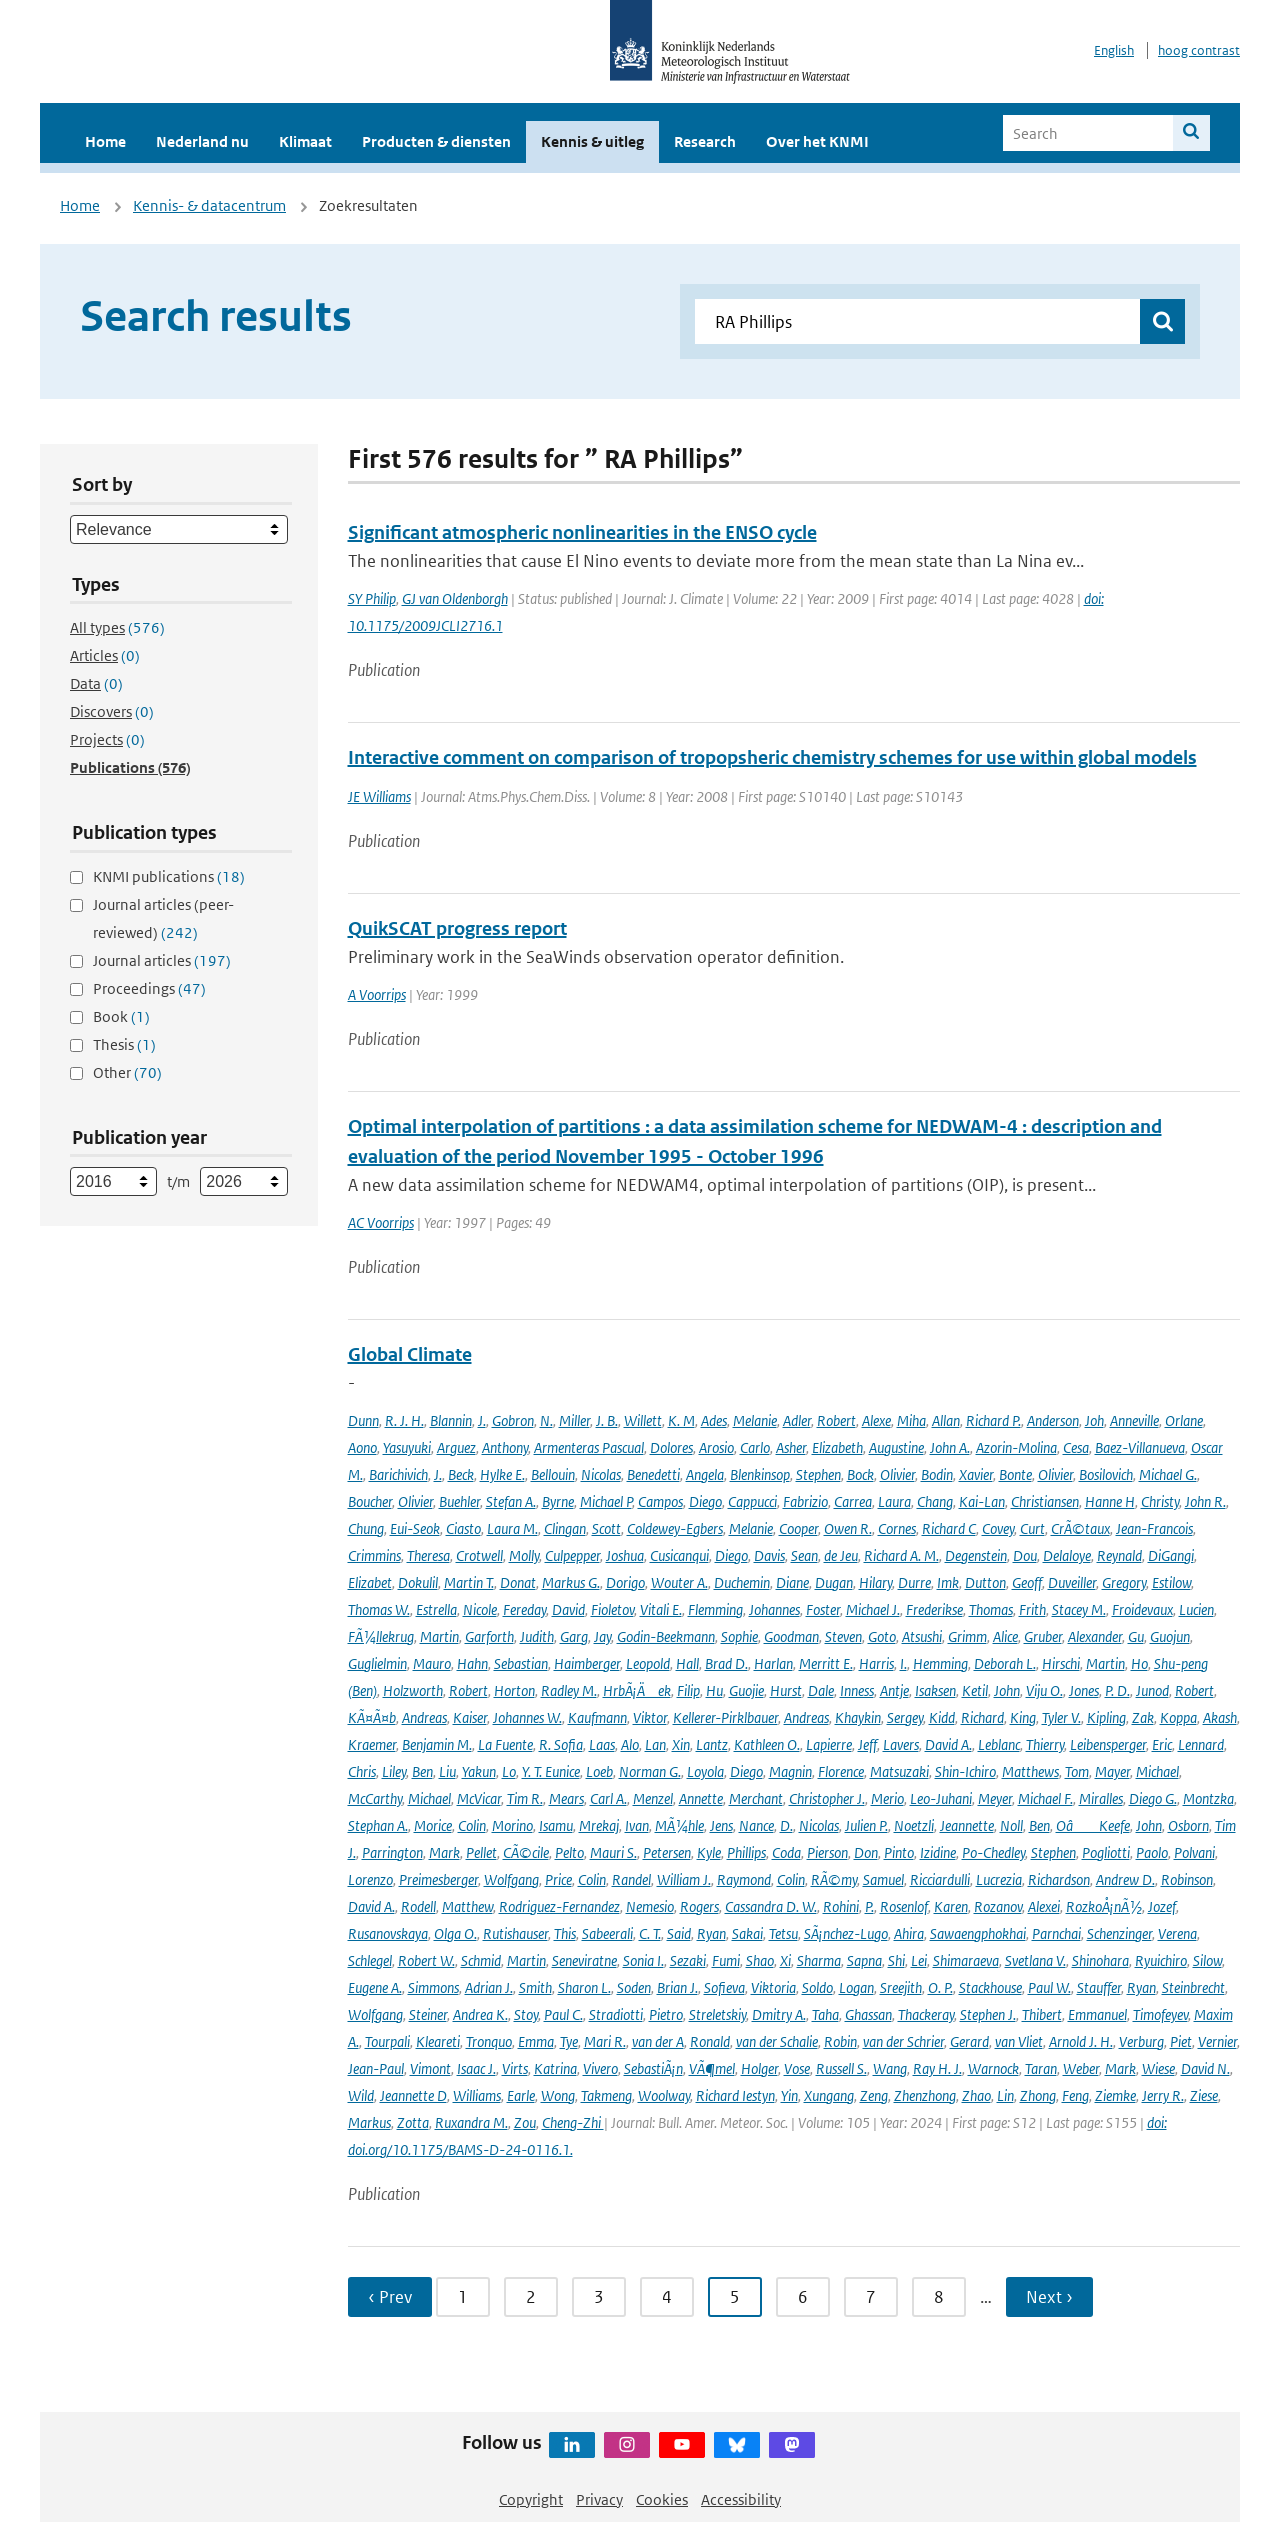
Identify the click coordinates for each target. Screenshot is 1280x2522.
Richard (982, 1717)
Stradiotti (616, 2014)
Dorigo (625, 1582)
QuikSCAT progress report (457, 928)
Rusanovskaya (388, 1933)
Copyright (531, 2499)
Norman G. (650, 1771)
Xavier (976, 1474)
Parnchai (1056, 1933)
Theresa (428, 1555)
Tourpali (387, 2041)
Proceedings (149, 988)
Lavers (901, 1744)
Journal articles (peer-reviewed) (163, 918)
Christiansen (1045, 1501)
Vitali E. (661, 1609)
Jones (1084, 1690)
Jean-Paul (376, 2068)
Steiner (428, 2014)
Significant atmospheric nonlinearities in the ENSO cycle (582, 532)
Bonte (1015, 1474)
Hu (714, 1690)
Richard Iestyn (735, 2095)
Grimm (967, 1636)
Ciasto (463, 1528)
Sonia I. (643, 1960)
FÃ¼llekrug (381, 1636)
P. (869, 1906)
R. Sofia (561, 1744)
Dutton (985, 1582)
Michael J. (873, 1609)
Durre (914, 1582)
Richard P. (993, 1420)
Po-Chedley (993, 1852)
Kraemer (372, 1744)
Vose (797, 2068)
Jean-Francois (1154, 1528)
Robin (840, 2041)
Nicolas (601, 1474)
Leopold (648, 1663)
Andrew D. (1125, 1879)
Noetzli (914, 1825)
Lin (1005, 2095)
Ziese (1204, 2095)
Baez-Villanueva (1140, 1447)
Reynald (1119, 1555)
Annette (701, 1798)
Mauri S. (613, 1852)
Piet (1181, 2041)
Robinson (1187, 1879)
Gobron (513, 1420)
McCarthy (375, 1798)
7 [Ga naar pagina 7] (871, 2297)
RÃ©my (834, 1879)
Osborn (1188, 1825)
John (1007, 1690)
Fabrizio (805, 1501)
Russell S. (841, 2068)
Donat (518, 1582)
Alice (1005, 1636)
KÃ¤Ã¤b (372, 1717)
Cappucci (752, 1501)
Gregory (1124, 1582)
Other (127, 1072)
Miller (574, 1420)
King (1023, 1717)
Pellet (481, 1852)
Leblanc (999, 1744)
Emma (536, 2041)
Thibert (1042, 2014)
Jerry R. (1163, 2095)
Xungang (829, 2095)
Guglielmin (377, 1663)
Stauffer (1099, 1987)
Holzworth (413, 1690)
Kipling (1106, 1717)
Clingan (565, 1528)
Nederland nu (202, 141)
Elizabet (370, 1582)
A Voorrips (377, 994)
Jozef (1162, 1906)
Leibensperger (1108, 1744)
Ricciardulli (940, 1879)
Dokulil (418, 1582)
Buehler (459, 1501)
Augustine (896, 1447)
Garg (574, 1636)
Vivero (600, 2068)
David (568, 1609)
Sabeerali (607, 1933)
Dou (1025, 1555)
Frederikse (934, 1609)
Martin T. (469, 1582)
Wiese (1158, 2068)
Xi (785, 1960)
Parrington (392, 1852)
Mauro (432, 1663)
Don (866, 1852)
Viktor (650, 1717)
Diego (705, 1501)
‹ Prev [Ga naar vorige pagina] (390, 2297)
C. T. (650, 1933)
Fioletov (612, 1609)
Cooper (798, 1528)
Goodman (791, 1636)
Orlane (1184, 1420)
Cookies (662, 2499)
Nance (756, 1825)
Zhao (976, 2095)
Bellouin (553, 1474)
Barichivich (398, 1474)
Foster (823, 1609)
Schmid (481, 1960)
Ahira (909, 1933)
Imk (948, 1582)
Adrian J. (489, 1987)
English (1114, 50)
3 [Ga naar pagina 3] (599, 2297)
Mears (566, 1798)
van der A (658, 2041)
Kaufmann (597, 1717)
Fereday (524, 1609)
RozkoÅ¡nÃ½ (1104, 1906)
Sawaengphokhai (978, 1933)
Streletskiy (717, 2014)
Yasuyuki (407, 1447)
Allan (946, 1420)
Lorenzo (370, 1879)
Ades (714, 1420)
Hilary (875, 1582)
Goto (882, 1636)
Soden (634, 1987)
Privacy (599, 2499)
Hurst (786, 1690)
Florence (841, 1771)
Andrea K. (480, 2014)
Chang (935, 1501)
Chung (366, 1528)
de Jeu (841, 1555)
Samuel (883, 1879)
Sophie (739, 1636)
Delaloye (1067, 1555)
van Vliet (1019, 2041)
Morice (433, 1825)
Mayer (1112, 1771)
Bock (860, 1474)
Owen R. (848, 1528)
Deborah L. (1005, 1663)
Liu (447, 1771)
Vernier (1217, 2041)
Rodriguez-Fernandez (559, 1906)
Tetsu (783, 1933)
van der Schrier (903, 2041)
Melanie (755, 1420)
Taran (1041, 2068)
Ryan (711, 1933)
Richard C (949, 1528)
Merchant (756, 1798)
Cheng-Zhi (573, 2122)
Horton (514, 1690)
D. (786, 1825)
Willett (643, 1420)
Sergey (905, 1717)
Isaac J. (476, 2068)
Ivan (637, 1825)
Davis (769, 1555)
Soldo (817, 1987)
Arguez (456, 1447)
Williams (477, 2095)
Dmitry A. (779, 2014)
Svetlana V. (1035, 1960)
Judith (537, 1636)
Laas (602, 1744)
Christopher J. (827, 1798)
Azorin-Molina (1016, 1447)
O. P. (940, 1987)
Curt (1032, 1528)
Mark (444, 1852)
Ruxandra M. (471, 2122)
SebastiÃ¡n (653, 2068)
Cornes (897, 1528)
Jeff (867, 1744)
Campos (660, 1501)
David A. (948, 1744)
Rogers (699, 1906)
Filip (688, 1690)
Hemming (940, 1663)
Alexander (1095, 1636)
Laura (894, 1501)
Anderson (1053, 1420)
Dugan (834, 1582)
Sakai (747, 1933)
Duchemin (742, 1582)
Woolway (664, 2095)
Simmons (433, 1987)
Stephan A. (378, 1825)
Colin (472, 1825)
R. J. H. (404, 1420)
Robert (836, 1420)
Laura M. (512, 1528)
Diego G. (1153, 1798)
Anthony (505, 1447)
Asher (791, 1447)
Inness (857, 1690)
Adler (797, 1420)
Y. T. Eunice (551, 1771)
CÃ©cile (526, 1852)
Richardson (1059, 1879)
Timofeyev (1160, 2014)
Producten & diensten (436, 141)
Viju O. (1044, 1690)
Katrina (555, 2068)
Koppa (1178, 1717)
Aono (362, 1447)
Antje (894, 1690)
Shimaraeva (966, 1960)
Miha (911, 1420)
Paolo (1152, 1852)
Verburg (1141, 2041)
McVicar (479, 1798)
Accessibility (741, 2499)
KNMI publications (169, 876)
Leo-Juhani (941, 1798)
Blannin (451, 1420)
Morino (512, 1825)
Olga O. (455, 1933)
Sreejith (901, 1987)
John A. (950, 1447)
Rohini (841, 1906)
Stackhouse (990, 1987)
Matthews (1030, 1771)
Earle (521, 2095)
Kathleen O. (767, 1744)
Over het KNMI (817, 141)
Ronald (710, 2041)
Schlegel (370, 1960)
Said (679, 1933)
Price (558, 1879)
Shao (760, 1960)
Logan (856, 1987)
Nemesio (650, 1906)
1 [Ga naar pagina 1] (463, 2297)
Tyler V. (1061, 1717)
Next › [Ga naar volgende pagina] (1049, 2297)
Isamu (556, 1825)
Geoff (1027, 1582)
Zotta (413, 2122)
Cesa (1076, 1447)
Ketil (975, 1690)
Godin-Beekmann (666, 1636)
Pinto (899, 1852)
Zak (1143, 1717)
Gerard (969, 2041)
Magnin (790, 1771)
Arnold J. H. (1081, 2041)
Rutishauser (515, 1933)
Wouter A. (679, 1582)
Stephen (818, 1474)
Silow (1207, 1960)
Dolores (671, 1447)
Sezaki (688, 1960)
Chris (362, 1771)
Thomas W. (379, 1609)
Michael (1157, 1771)
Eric (1162, 1744)
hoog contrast (1199, 50)
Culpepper (572, 1555)
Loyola (705, 1771)
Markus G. (571, 1582)
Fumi (726, 1960)
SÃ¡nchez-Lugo (846, 1933)
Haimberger (587, 1663)
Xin (681, 1744)
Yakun (479, 1771)
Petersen (667, 1852)
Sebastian (521, 1663)
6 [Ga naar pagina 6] (803, 2297)
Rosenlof (904, 1906)
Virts (515, 2068)
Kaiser (470, 1717)
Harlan (773, 1663)
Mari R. (605, 2041)
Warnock (993, 2068)
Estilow (1171, 1582)
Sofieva (724, 1987)
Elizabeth (837, 1447)
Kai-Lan (982, 1501)
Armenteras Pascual (589, 1447)
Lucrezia (999, 1879)
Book (121, 1016)
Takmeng (606, 2095)
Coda (786, 1852)
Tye (569, 2041)
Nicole (480, 1609)
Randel (631, 1879)
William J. (684, 1879)
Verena (1177, 1933)
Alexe (876, 1420)
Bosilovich (1106, 1474)
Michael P (606, 1501)
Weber (1081, 2068)
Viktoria (773, 1987)
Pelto (569, 1852)
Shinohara (1100, 1960)
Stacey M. (1079, 1609)
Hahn (472, 1663)
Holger (759, 2068)
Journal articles (162, 960)
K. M (681, 1420)
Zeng (874, 2095)
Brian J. (677, 1987)
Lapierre (829, 1744)
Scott (606, 1528)
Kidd (942, 1717)
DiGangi (1171, 1555)
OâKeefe (1093, 1825)
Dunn (363, 1420)
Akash (1220, 1717)
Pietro (666, 2014)
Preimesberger (438, 1879)
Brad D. (726, 1663)
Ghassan (868, 2014)
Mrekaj (599, 1825)
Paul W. (1049, 1987)
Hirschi (1061, 1663)
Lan (655, 1744)
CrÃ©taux (1080, 1528)
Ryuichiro (1161, 1960)
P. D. (1117, 1690)
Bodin (937, 1474)
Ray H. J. (937, 2068)
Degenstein (976, 1555)
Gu (1136, 1636)
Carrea (853, 1501)
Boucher (370, 1501)
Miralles (1101, 1798)
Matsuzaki (899, 1771)
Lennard (1201, 1744)
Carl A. (608, 1798)
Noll (1011, 1825)
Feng (1075, 2095)
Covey (998, 1528)
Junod (1152, 1690)
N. (546, 1420)
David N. (1205, 2068)
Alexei (1044, 1906)
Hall (687, 1663)
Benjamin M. (437, 1744)
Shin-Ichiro (965, 1771)
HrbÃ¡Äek (637, 1690)
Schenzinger (1119, 1933)
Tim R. (525, 1798)
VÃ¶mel (712, 2068)
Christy (1160, 1501)
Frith (1032, 1609)
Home (105, 141)
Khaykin (858, 1717)
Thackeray (926, 2014)
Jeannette (967, 1825)
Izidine (938, 1852)
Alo (630, 1744)
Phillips (746, 1852)
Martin (439, 1636)
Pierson (827, 1852)
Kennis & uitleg (592, 141)
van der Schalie (777, 2041)
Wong (558, 2095)
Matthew (467, 1906)
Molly (524, 1555)
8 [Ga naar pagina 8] (939, 2297)
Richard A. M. (901, 1555)
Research (705, 141)
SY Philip (372, 598)
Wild (361, 2095)
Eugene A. (375, 1987)
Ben (422, 1771)
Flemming (715, 1609)
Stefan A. (511, 1501)
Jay (602, 1636)
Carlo (755, 1447)
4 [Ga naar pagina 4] (667, 2297)
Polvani (1194, 1852)
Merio (887, 1798)
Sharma (819, 1960)
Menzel (653, 1798)
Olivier (897, 1474)
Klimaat (305, 141)
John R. (1205, 1501)
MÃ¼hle (679, 1825)
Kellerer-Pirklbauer (725, 1717)
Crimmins (374, 1555)
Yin (789, 2095)
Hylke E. (502, 1474)
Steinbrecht (1193, 1987)
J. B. (607, 1420)
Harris (876, 1663)
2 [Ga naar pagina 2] (531, 2297)
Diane (792, 1582)
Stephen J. (988, 2014)
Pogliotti (1106, 1852)
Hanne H (1110, 1501)
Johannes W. (527, 1717)
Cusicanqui (679, 1555)
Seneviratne (584, 1960)
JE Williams (379, 796)
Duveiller (1072, 1582)
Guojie (746, 1690)
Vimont (430, 2068)
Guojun (1170, 1636)
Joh (1094, 1420)
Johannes (774, 1609)
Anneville (1134, 1420)
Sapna (864, 1960)
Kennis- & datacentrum (209, 205)
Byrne (558, 1501)
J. (482, 1420)
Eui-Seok (415, 1528)
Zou (525, 2122)
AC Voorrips (381, 1222)
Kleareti (438, 2041)
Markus (369, 2122)
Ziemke (1115, 2095)
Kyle (709, 1852)
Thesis (124, 1044)
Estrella (436, 1609)
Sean (804, 1555)
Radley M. (569, 1690)
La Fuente (505, 1744)
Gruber (1043, 1636)
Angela (705, 1474)
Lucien (1196, 1609)
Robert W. (426, 1960)
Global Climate (410, 1354)
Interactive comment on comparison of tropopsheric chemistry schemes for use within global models (772, 757)
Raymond (744, 1879)
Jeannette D (413, 2095)
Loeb (599, 1771)
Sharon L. (584, 1987)
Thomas (991, 1609)
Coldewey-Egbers (675, 1528)
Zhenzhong (925, 2095)
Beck (461, 1474)
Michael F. (1045, 1798)
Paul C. (563, 2014)
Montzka (1208, 1798)
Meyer (995, 1798)
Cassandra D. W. (771, 1906)
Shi (896, 1960)
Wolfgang (511, 1879)
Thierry (1045, 1744)
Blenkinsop (760, 1474)
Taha (825, 2014)
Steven (843, 1636)
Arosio (716, 1447)
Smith (535, 1987)
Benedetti (653, 1474)
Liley (394, 1771)
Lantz (712, 1744)
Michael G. (1168, 1474)
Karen (951, 1906)
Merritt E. (826, 1663)
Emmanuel (1097, 2014)
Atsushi (922, 1636)
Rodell (418, 1906)
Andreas (424, 1717)
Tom (1077, 1771)
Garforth (489, 1636)
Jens (721, 1825)
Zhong (1038, 2095)
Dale (821, 1690)
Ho (1139, 1663)
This (565, 1933)
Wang (890, 2068)
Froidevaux (1142, 1609)
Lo (509, 1771)
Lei (919, 1960)
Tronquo (489, 2041)
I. (903, 1663)
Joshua (625, 1555)
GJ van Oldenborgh (455, 598)
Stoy (526, 2014)
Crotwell (479, 1555)
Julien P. (866, 1825)
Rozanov (998, 1906)
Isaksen (935, 1690)
